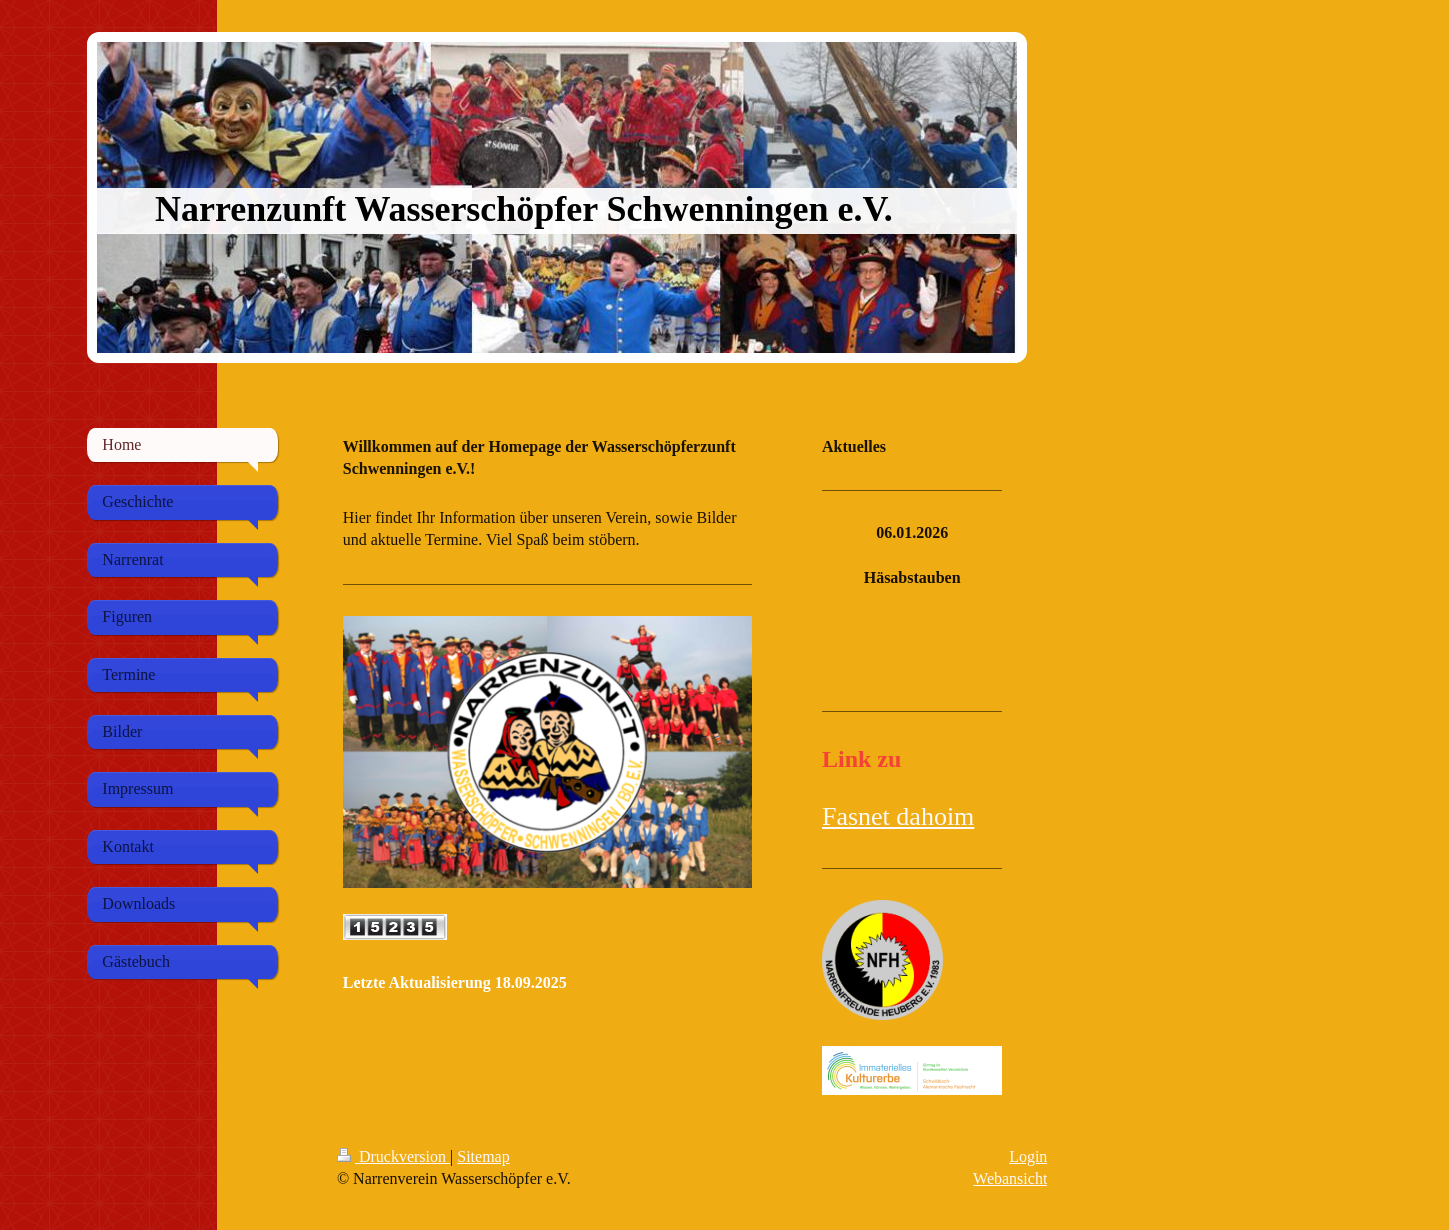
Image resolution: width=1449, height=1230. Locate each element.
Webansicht (1010, 1178)
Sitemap (483, 1156)
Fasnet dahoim (898, 816)
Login (1028, 1156)
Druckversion (393, 1156)
